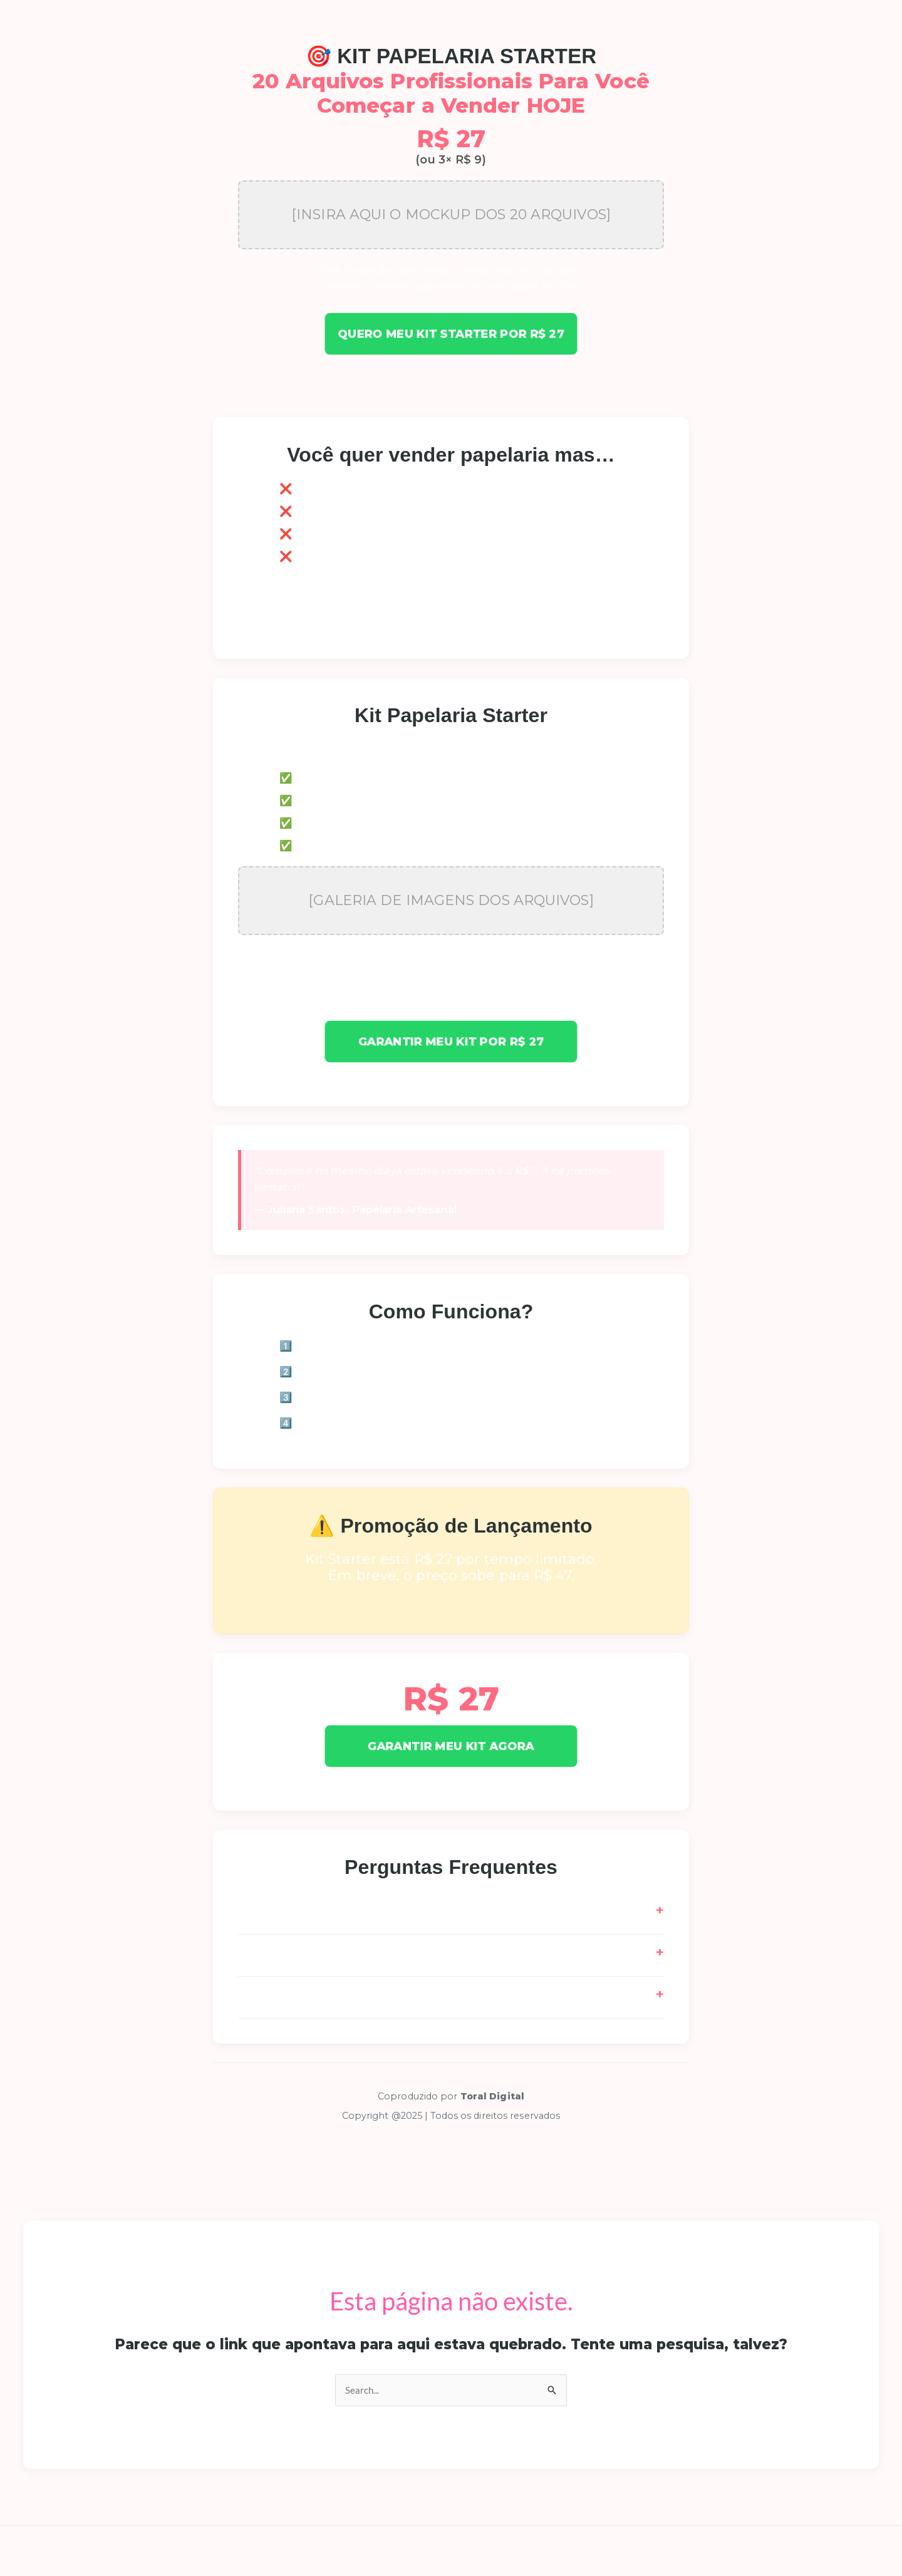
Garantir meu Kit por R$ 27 (451, 1041)
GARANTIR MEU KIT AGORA (451, 1746)
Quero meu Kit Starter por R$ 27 (450, 334)
